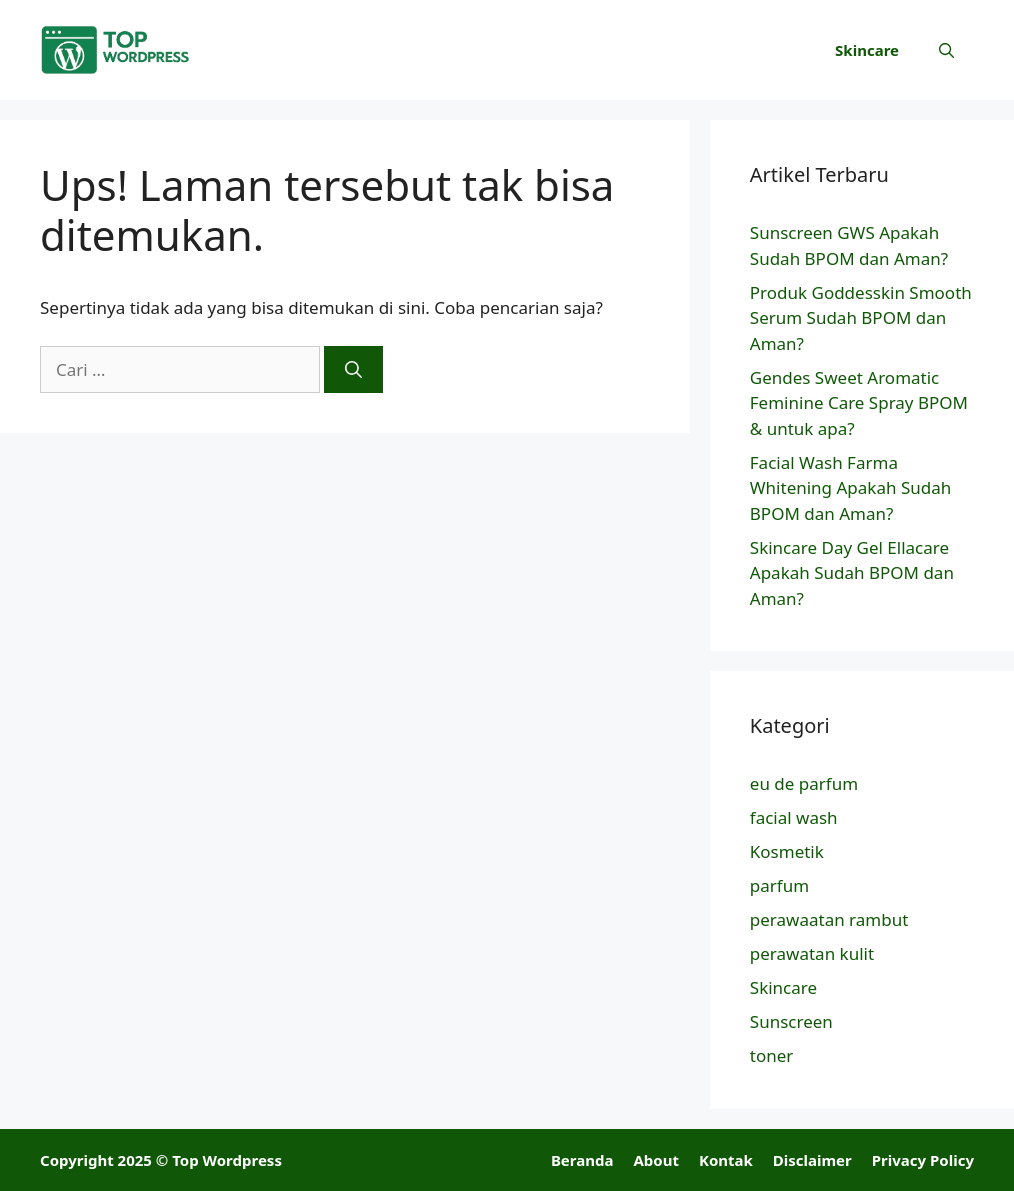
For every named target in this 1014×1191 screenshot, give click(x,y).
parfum (779, 885)
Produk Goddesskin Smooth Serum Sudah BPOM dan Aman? (861, 318)
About (656, 1160)
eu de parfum (804, 783)
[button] (946, 50)
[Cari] (353, 370)
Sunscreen (791, 1021)
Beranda (582, 1160)
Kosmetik (787, 851)
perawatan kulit (812, 953)
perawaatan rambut (829, 919)
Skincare (867, 50)
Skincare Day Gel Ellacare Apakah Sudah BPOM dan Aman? (852, 573)
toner (772, 1055)
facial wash (794, 817)
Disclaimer (812, 1160)
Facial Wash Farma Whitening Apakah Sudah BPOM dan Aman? (850, 488)
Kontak (726, 1160)
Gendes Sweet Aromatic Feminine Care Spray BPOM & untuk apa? (859, 403)
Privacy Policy (923, 1160)
